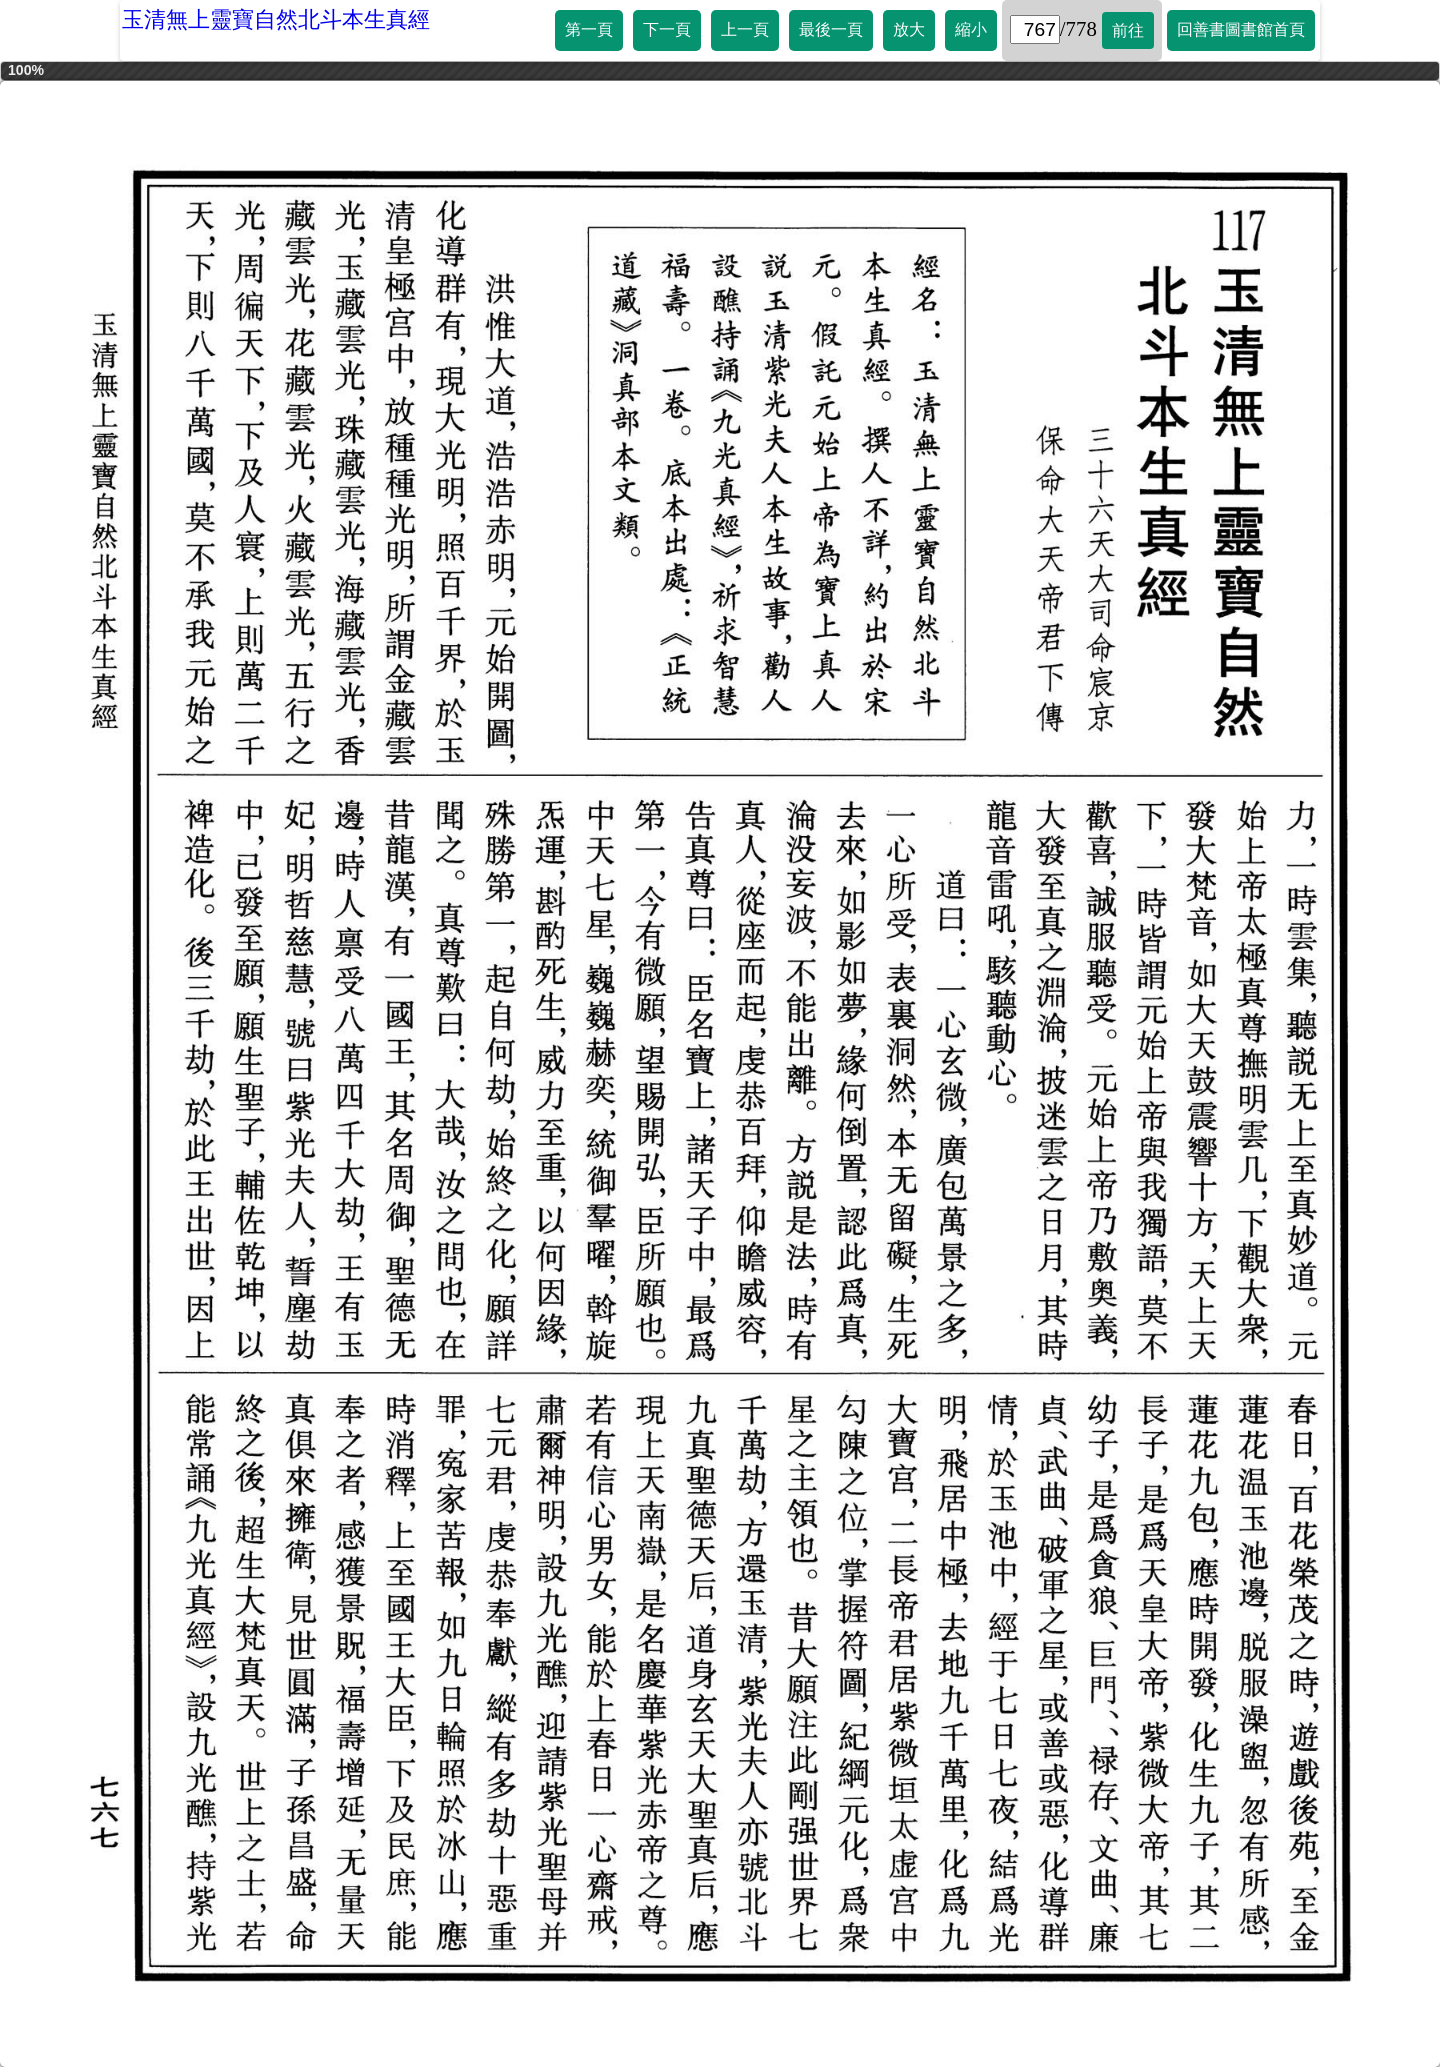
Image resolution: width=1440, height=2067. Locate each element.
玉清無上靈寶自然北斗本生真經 (276, 19)
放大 (909, 29)
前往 (1128, 30)
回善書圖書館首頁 (1241, 29)
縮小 (971, 29)
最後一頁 (831, 29)
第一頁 (589, 29)
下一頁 (667, 29)
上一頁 (745, 29)
